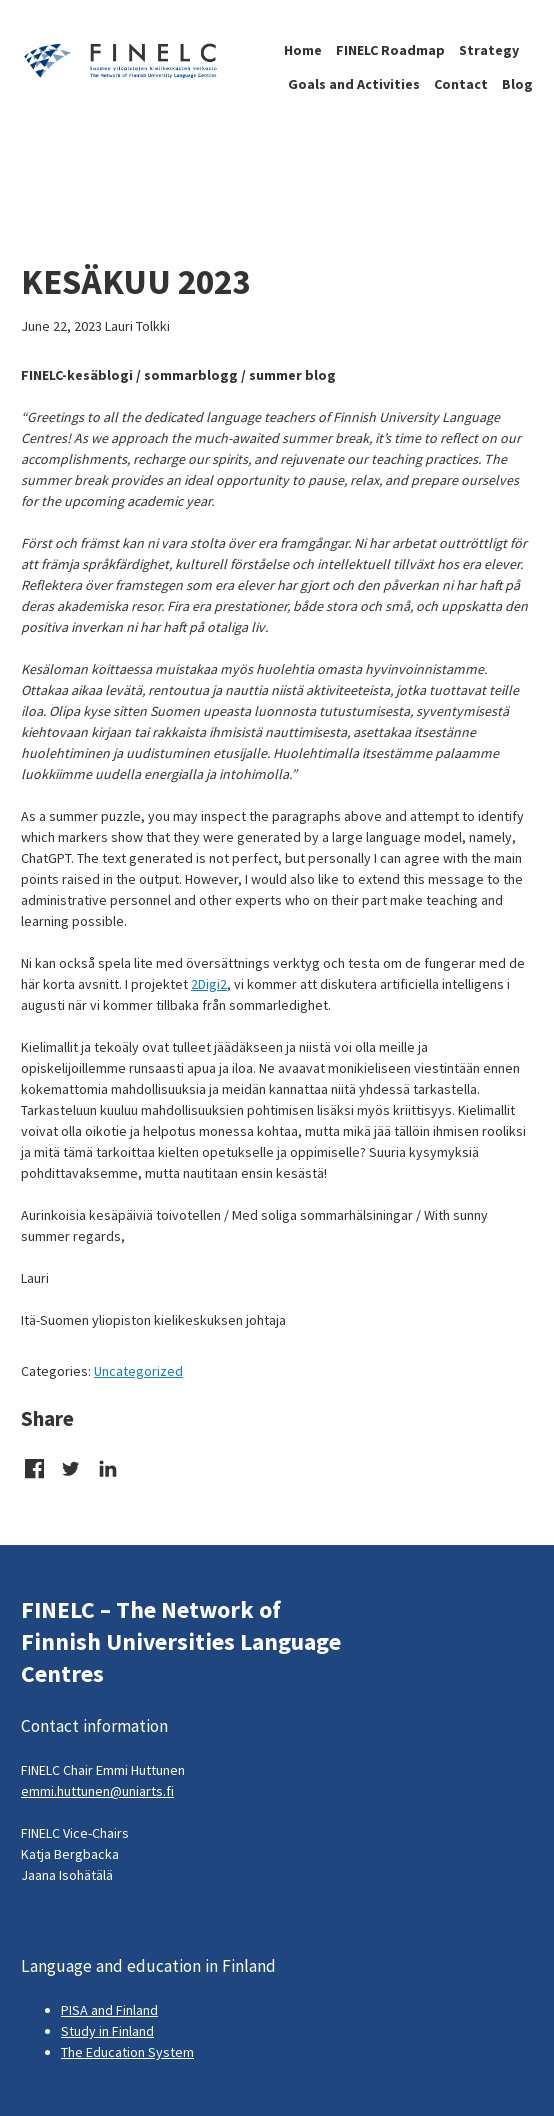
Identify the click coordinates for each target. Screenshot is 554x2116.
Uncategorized (138, 1371)
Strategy (489, 50)
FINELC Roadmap (390, 50)
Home (303, 50)
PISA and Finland (109, 2010)
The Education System (127, 2052)
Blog (517, 84)
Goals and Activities (354, 84)
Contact (461, 84)
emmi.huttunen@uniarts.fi (97, 1791)
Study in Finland (107, 2031)
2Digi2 (209, 984)
